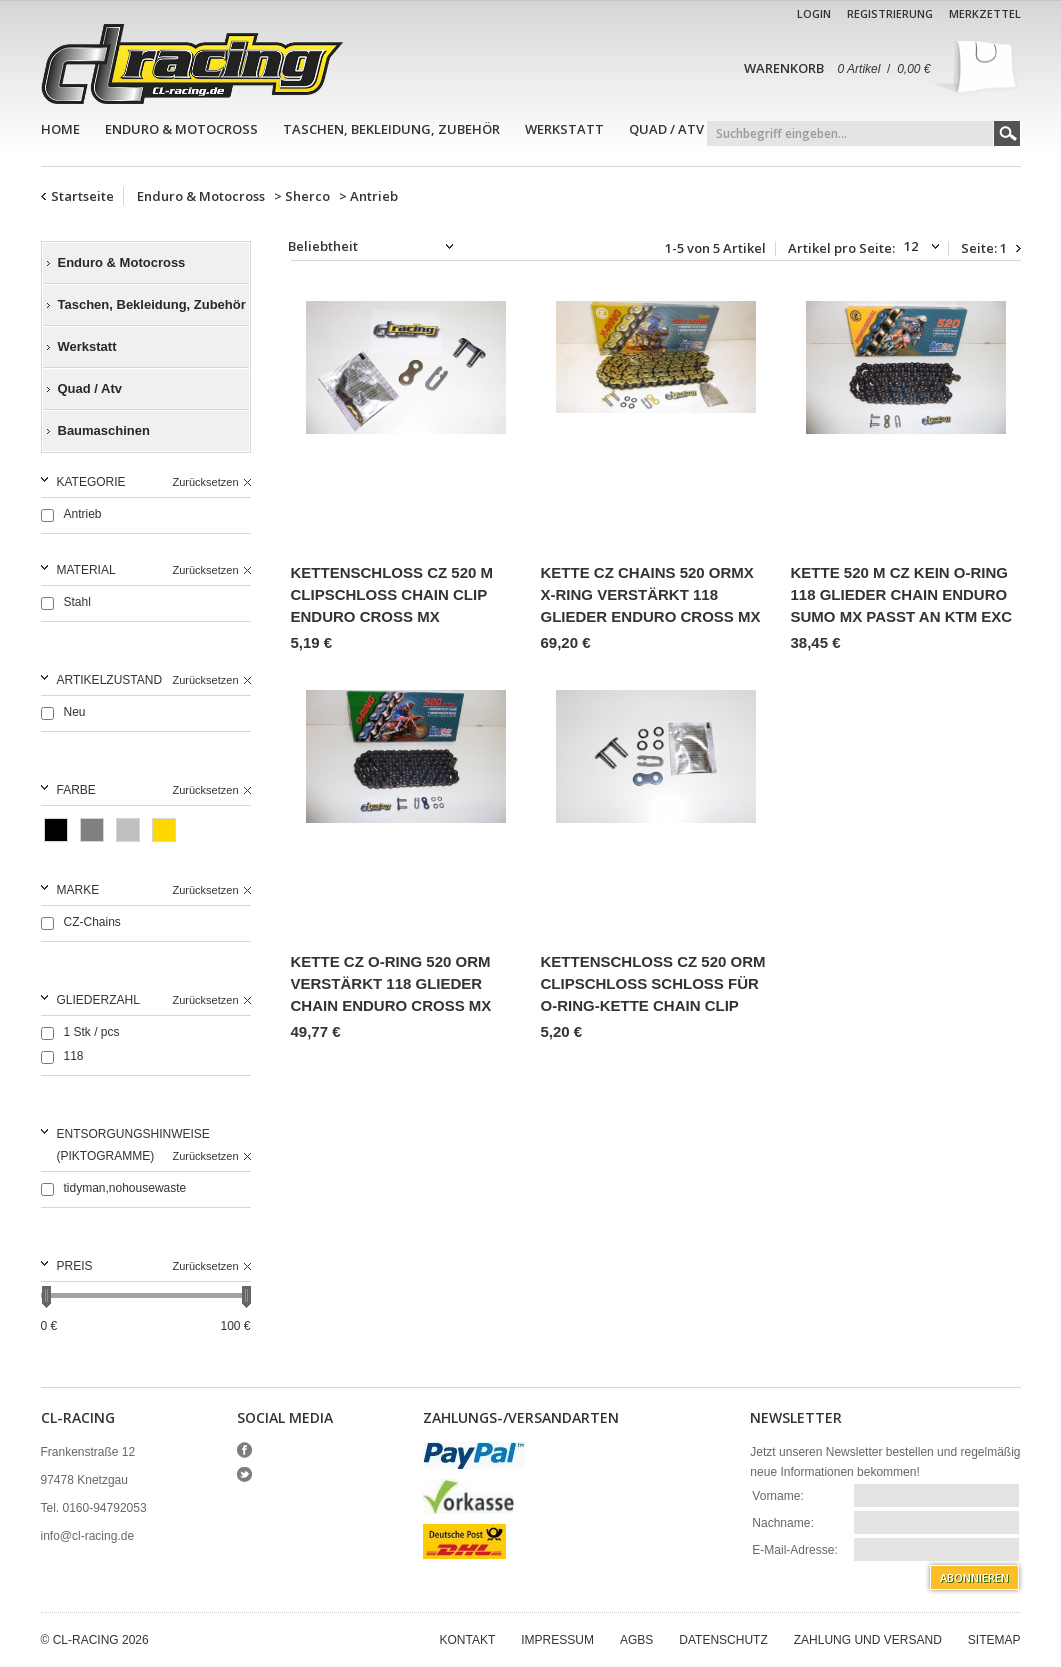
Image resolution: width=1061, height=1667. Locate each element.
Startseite (82, 196)
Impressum (557, 1640)
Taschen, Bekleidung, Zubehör (391, 129)
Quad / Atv (666, 129)
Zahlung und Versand (868, 1640)
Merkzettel (985, 13)
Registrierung (890, 13)
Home (60, 129)
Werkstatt (564, 129)
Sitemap (994, 1640)
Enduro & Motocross (181, 129)
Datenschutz (723, 1640)
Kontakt (468, 1640)
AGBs (636, 1640)
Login (814, 13)
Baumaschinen (104, 430)
